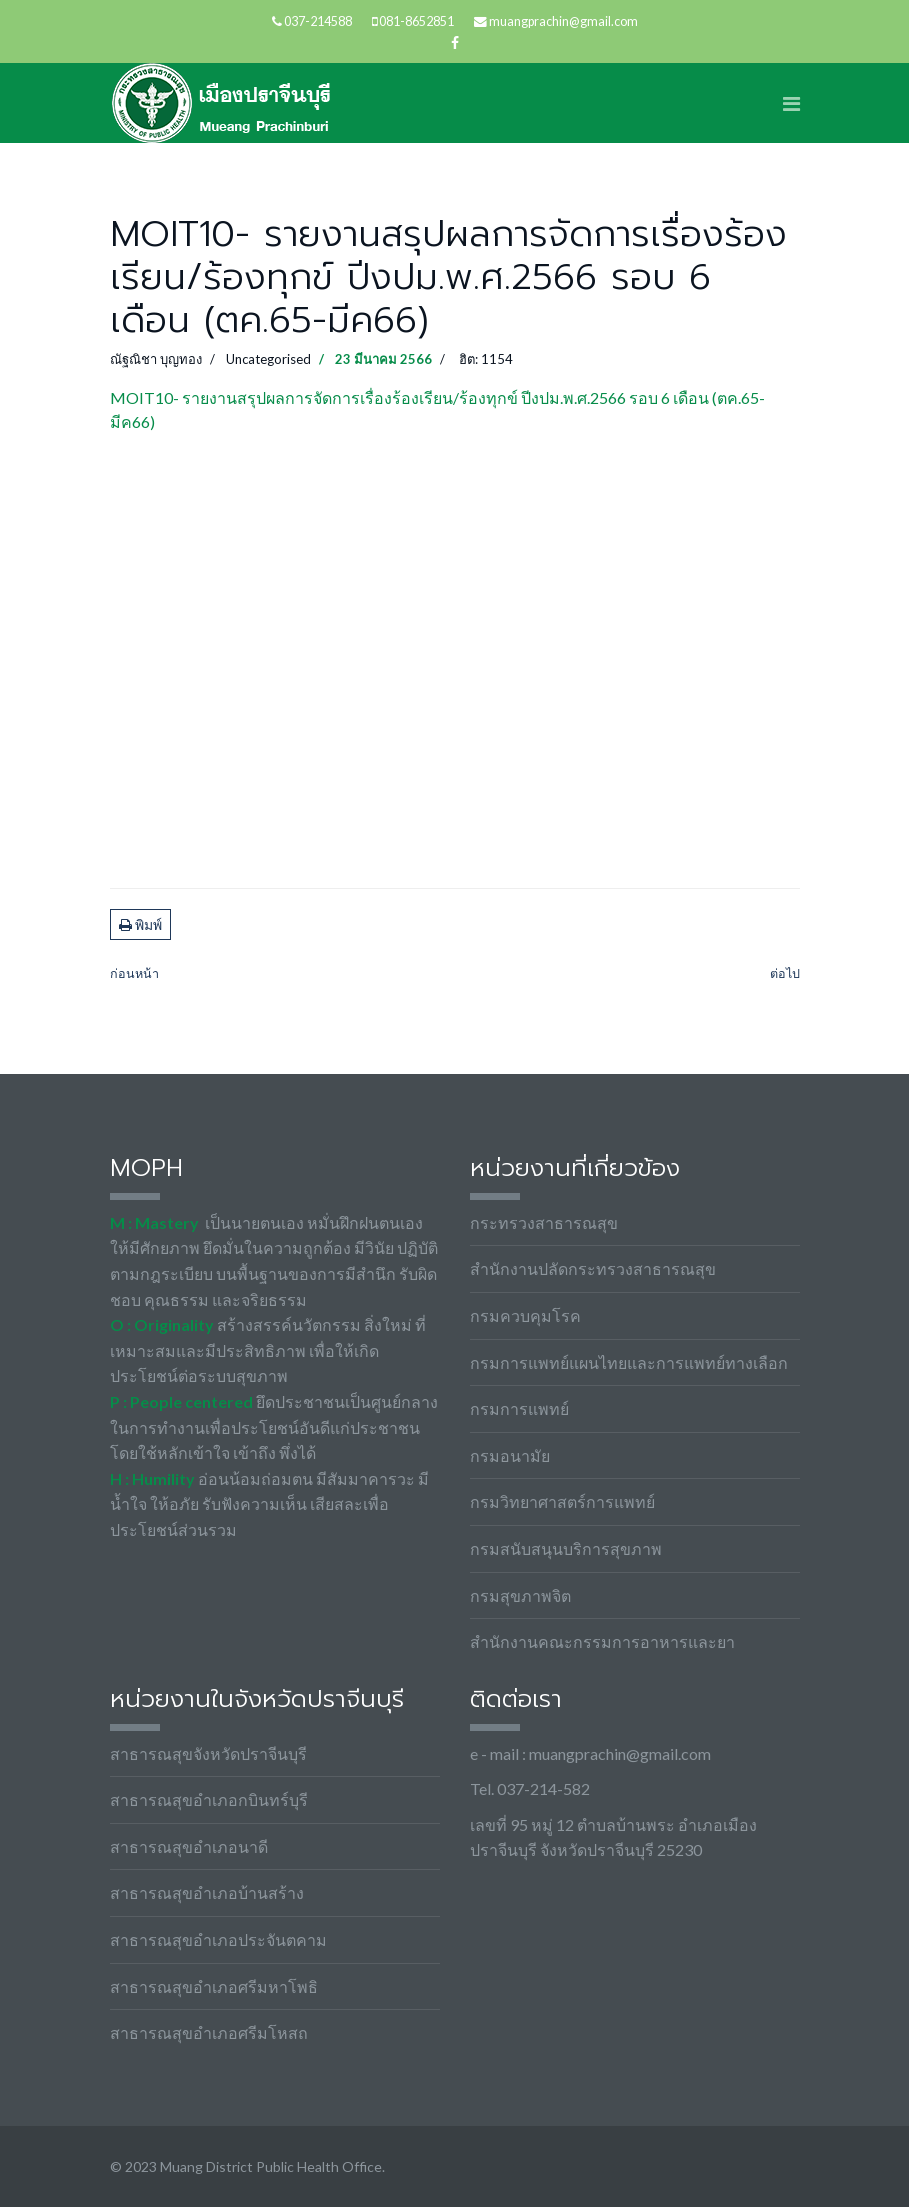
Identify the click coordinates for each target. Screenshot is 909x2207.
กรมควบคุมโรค (525, 1315)
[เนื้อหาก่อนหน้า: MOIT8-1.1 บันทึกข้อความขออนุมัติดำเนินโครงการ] (134, 974)
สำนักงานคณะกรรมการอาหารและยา (602, 1641)
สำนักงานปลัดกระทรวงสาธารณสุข (593, 1268)
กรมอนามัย (510, 1455)
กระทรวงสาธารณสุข (544, 1222)
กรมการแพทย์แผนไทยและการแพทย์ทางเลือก (629, 1362)
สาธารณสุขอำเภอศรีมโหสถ (209, 2032)
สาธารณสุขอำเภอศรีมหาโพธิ (214, 1986)
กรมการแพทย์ (519, 1408)
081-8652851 (416, 21)
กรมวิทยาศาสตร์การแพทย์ (562, 1501)
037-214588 (318, 21)
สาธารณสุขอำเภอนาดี (189, 1846)
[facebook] (455, 42)
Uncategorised (268, 359)
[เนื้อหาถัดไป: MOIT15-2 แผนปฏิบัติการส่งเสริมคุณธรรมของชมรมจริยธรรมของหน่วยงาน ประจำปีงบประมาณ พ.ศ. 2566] (785, 974)
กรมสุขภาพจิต (520, 1595)
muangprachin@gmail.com (563, 21)
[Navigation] (791, 103)
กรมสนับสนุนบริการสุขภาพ (566, 1548)
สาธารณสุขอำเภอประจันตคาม (218, 1939)
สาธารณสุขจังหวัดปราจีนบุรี (208, 1753)
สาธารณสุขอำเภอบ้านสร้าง (207, 1892)
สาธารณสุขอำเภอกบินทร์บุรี (209, 1799)
